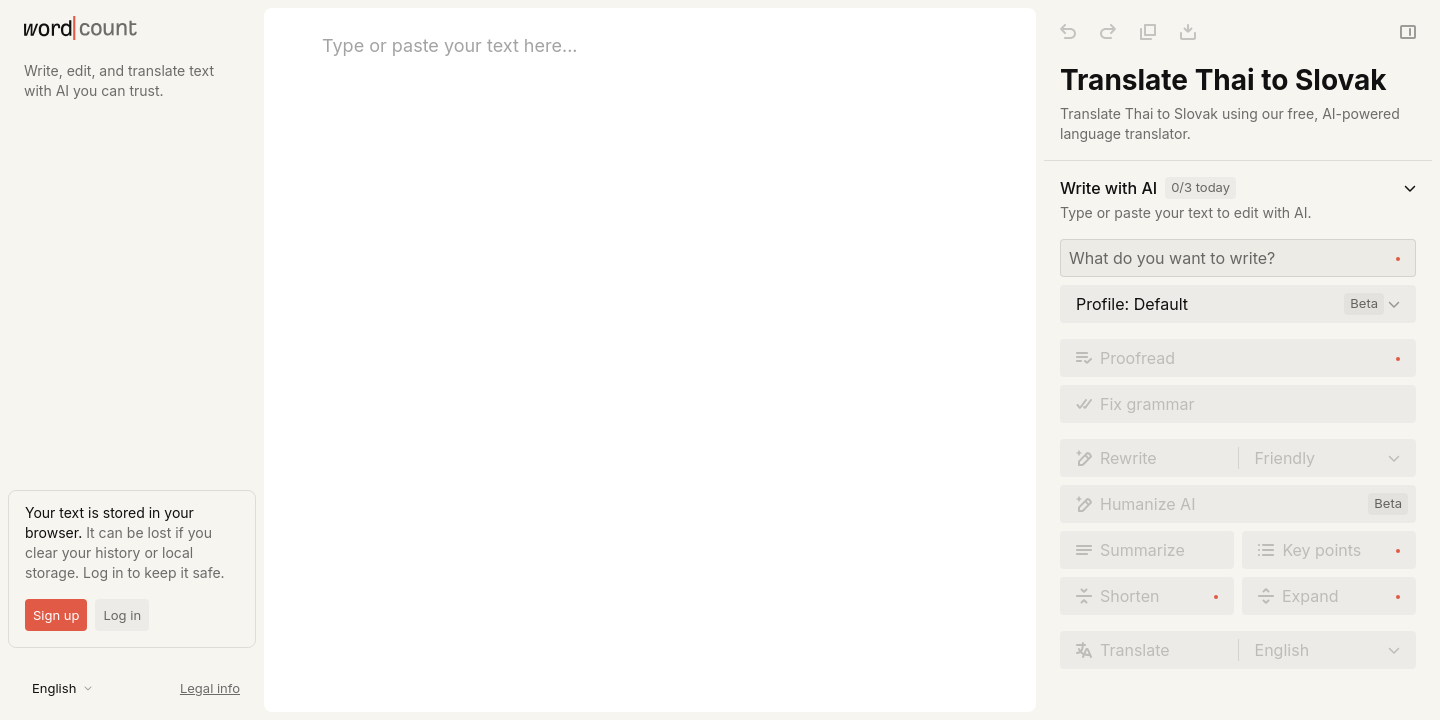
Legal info (210, 688)
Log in (122, 615)
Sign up (56, 615)
